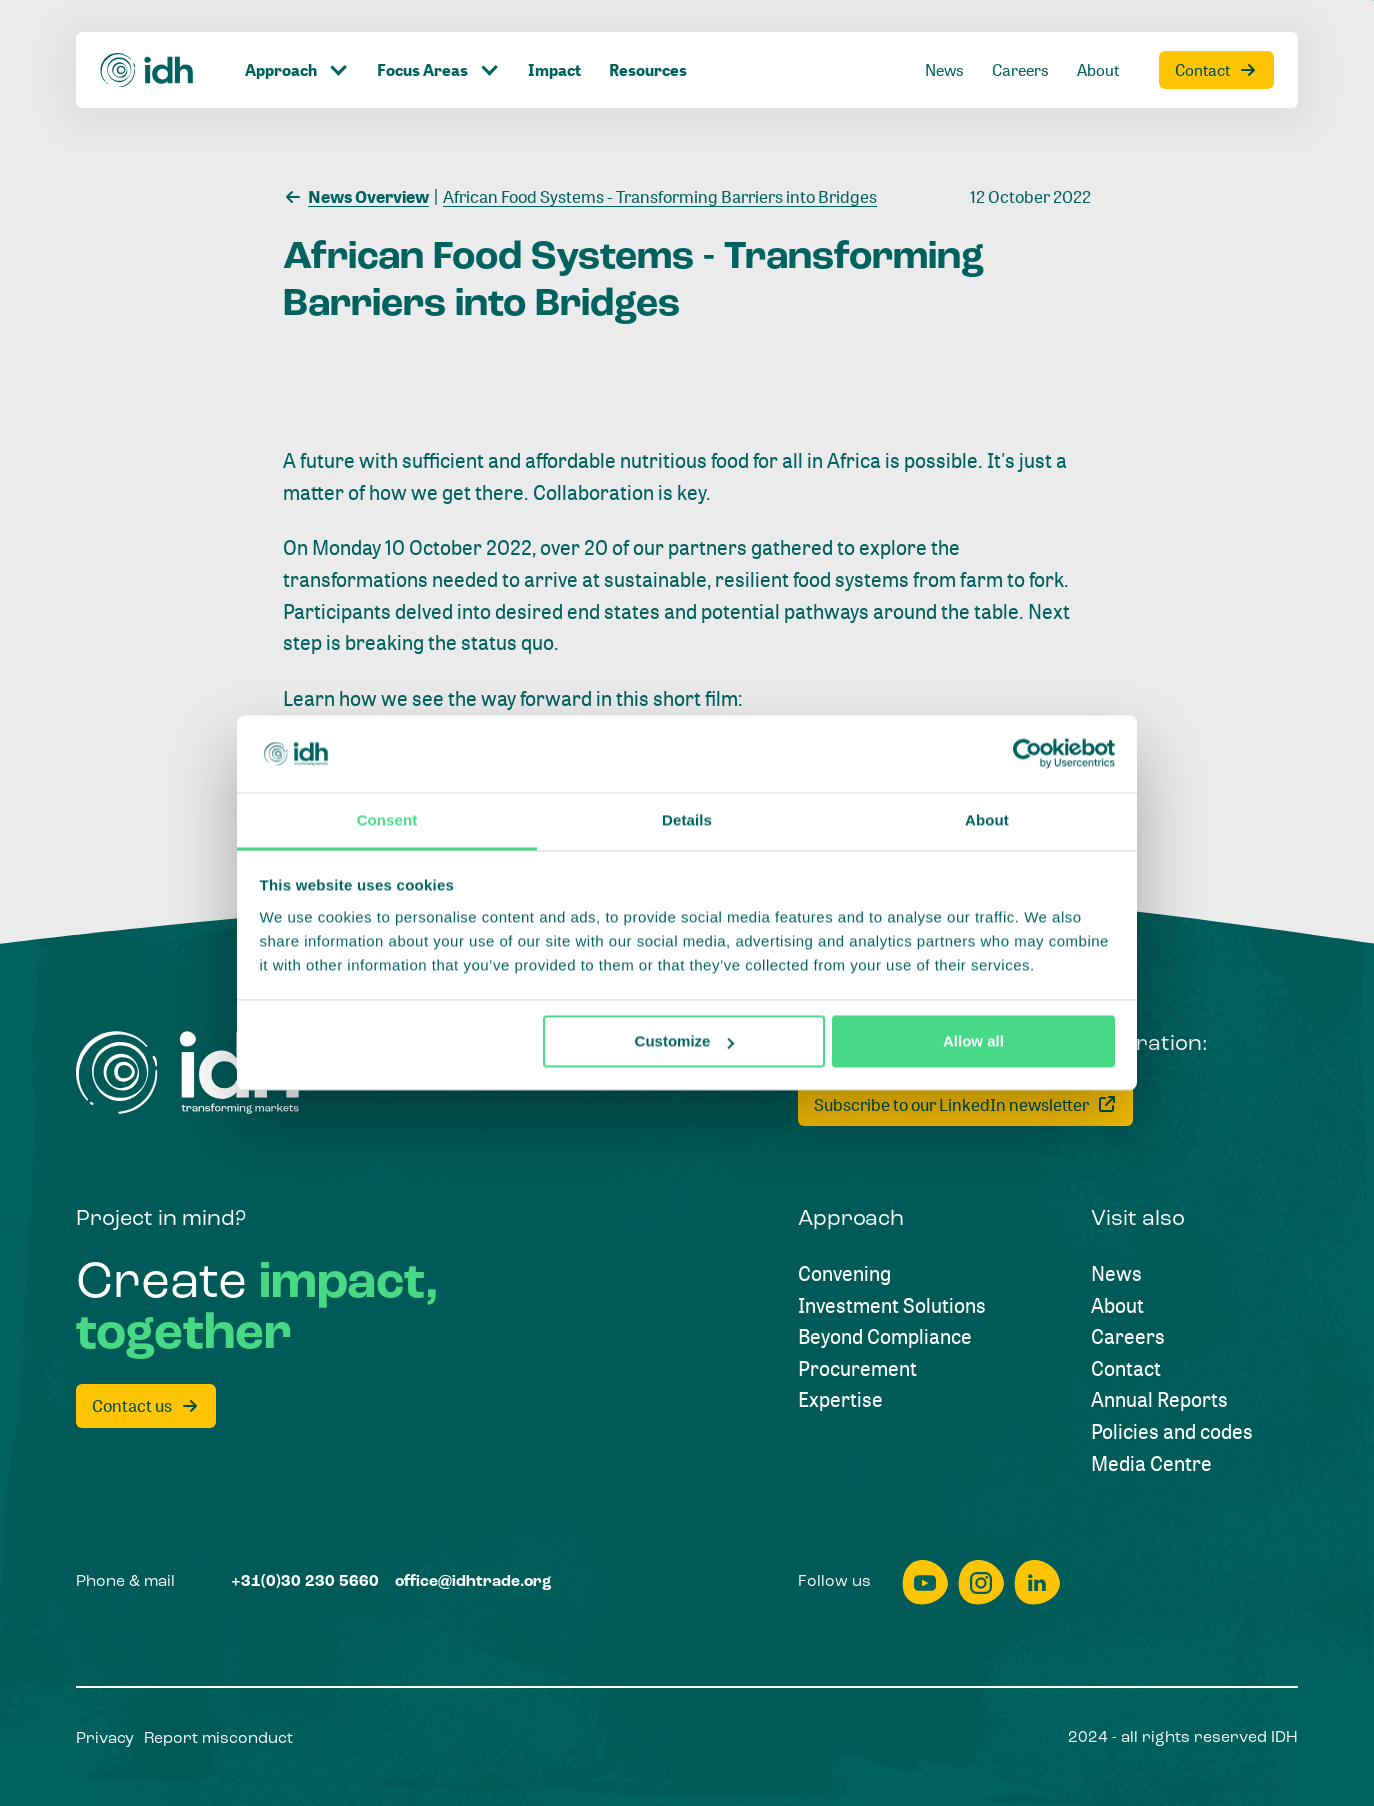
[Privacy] (105, 1740)
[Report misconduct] (218, 1740)
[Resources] (648, 37)
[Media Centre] (1151, 1464)
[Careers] (1020, 37)
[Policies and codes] (1172, 1432)
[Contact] (1216, 37)
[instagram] (981, 1582)
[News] (944, 37)
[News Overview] (356, 195)
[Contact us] (146, 1406)
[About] (1098, 37)
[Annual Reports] (1159, 1400)
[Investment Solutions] (892, 1306)
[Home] (147, 37)
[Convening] (844, 1274)
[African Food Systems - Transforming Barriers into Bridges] (655, 195)
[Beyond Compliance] (885, 1337)
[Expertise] (840, 1400)
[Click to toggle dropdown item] (297, 37)
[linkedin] (1037, 1582)
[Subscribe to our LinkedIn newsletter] (965, 1104)
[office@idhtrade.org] (473, 1583)
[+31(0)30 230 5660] (305, 1583)
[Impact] (554, 37)
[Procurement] (857, 1369)
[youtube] (925, 1582)
